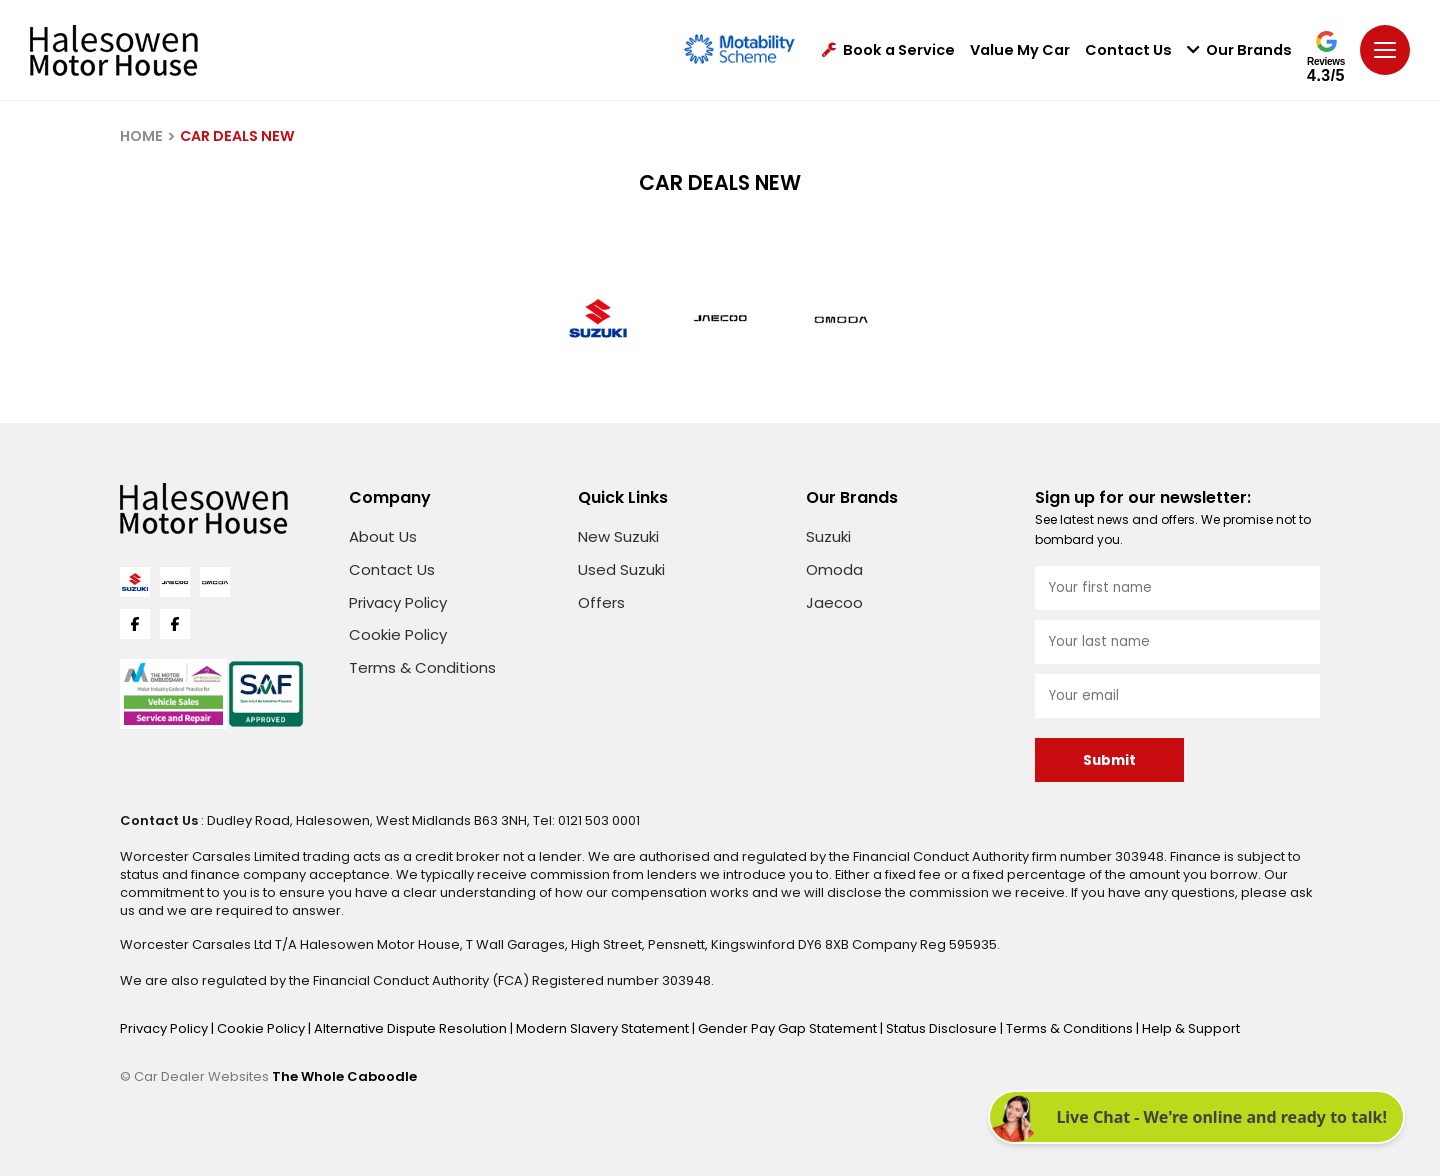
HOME (141, 136)
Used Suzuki (621, 569)
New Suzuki (618, 536)
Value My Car (1020, 50)
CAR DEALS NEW (237, 136)
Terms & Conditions (422, 667)
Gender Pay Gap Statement (789, 1028)
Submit (1109, 760)
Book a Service (888, 50)
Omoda (834, 569)
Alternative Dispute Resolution (412, 1028)
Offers (601, 602)
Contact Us (1128, 50)
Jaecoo (834, 602)
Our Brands (1239, 50)
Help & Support (1191, 1028)
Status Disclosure (943, 1028)
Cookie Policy (398, 634)
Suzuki (828, 536)
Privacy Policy (398, 602)
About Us (383, 536)
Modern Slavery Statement (604, 1028)
